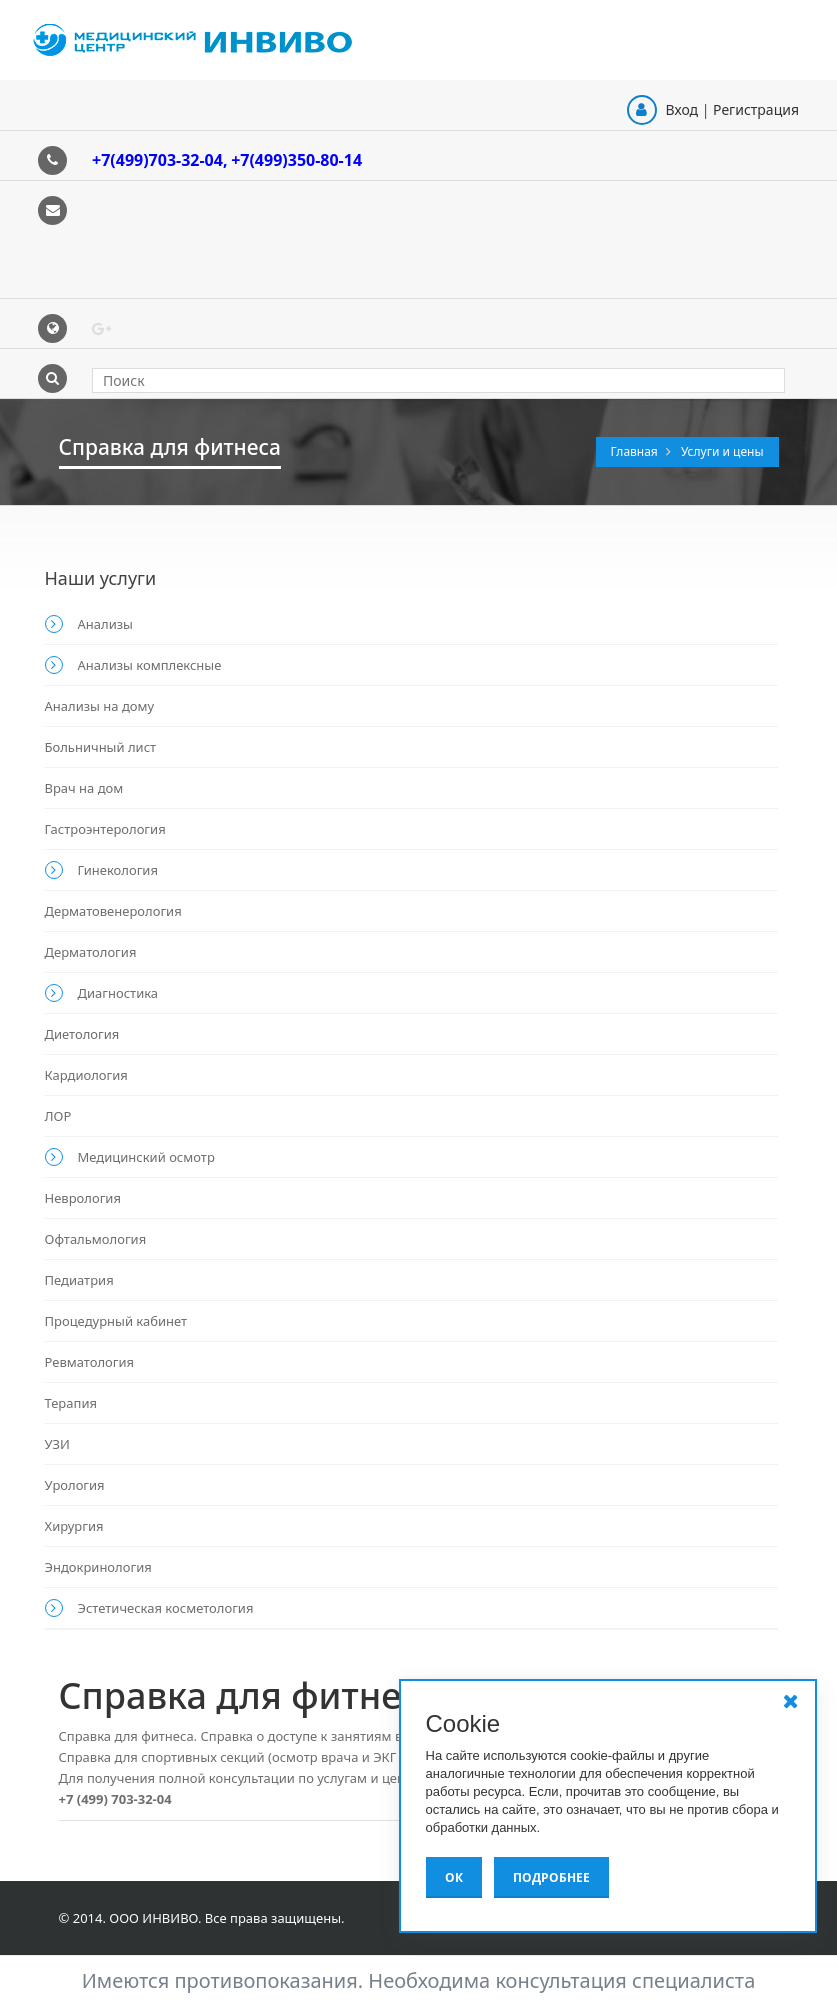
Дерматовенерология (113, 911)
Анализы (105, 624)
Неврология (83, 1198)
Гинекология (118, 870)
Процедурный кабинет (116, 1321)
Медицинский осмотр (146, 1157)
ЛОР (58, 1116)
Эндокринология (98, 1567)
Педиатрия (79, 1280)
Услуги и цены (722, 451)
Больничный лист (101, 747)
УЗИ (57, 1444)
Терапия (71, 1403)
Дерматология (91, 952)
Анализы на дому (100, 706)
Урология (75, 1485)
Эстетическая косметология (166, 1608)
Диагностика (118, 993)
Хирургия (74, 1526)
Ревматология (90, 1362)
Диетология (82, 1034)
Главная (636, 451)
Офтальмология (96, 1239)
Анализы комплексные (150, 665)
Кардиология (86, 1075)
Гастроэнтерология (105, 829)
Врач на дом (84, 788)
